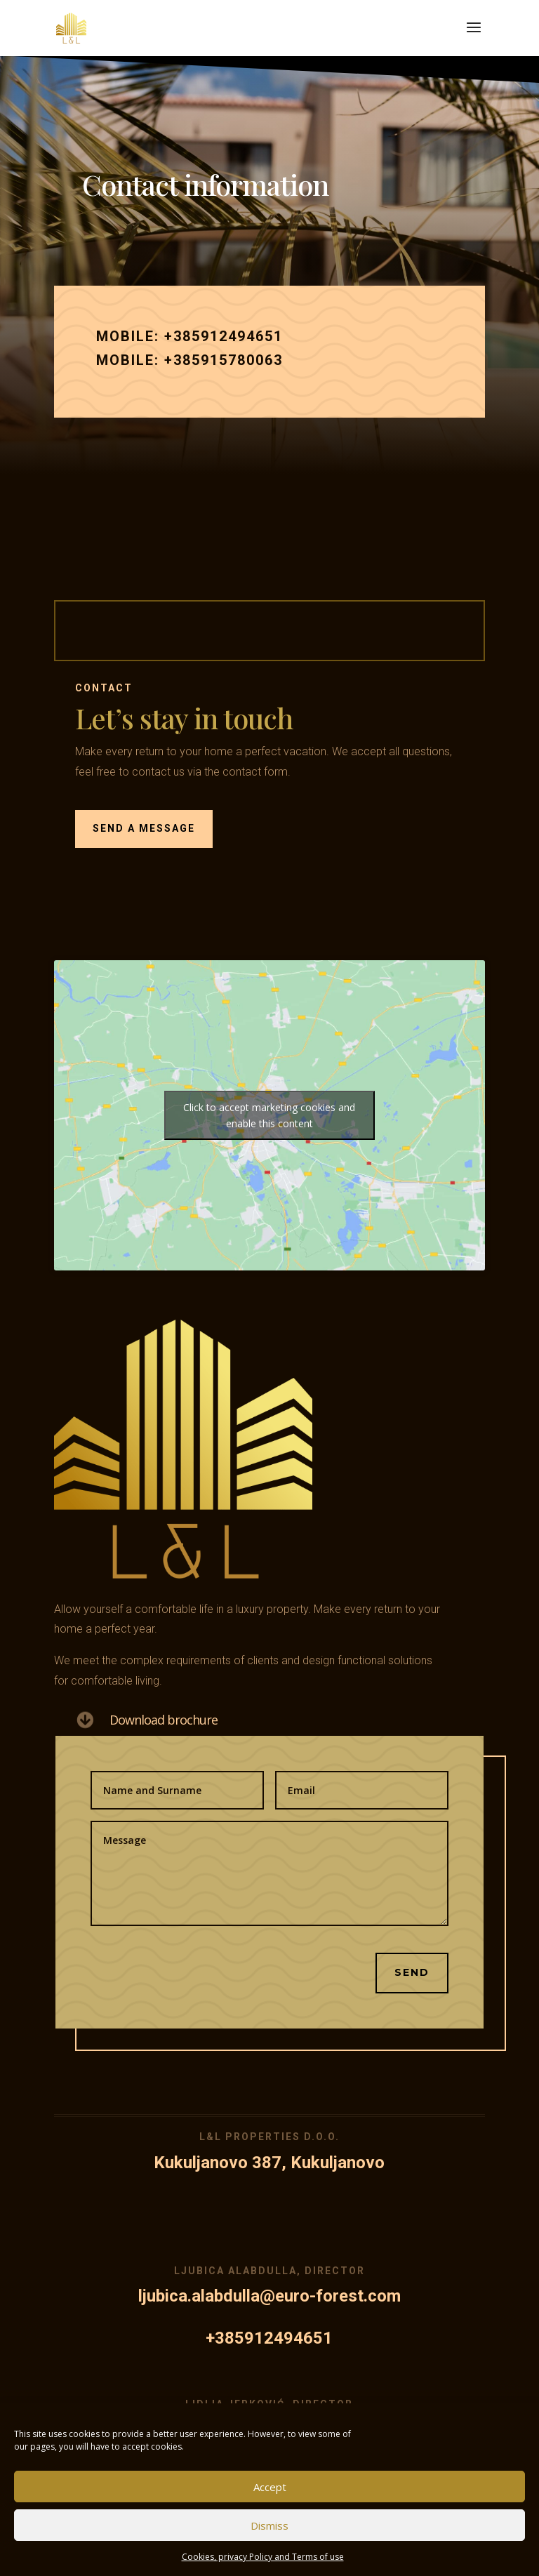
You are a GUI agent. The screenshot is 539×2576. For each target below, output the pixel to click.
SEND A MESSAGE (184, 808)
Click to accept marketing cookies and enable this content (269, 1115)
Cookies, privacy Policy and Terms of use (263, 2557)
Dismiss (269, 2525)
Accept (269, 2487)
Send (391, 1930)
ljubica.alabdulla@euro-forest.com (270, 2296)
